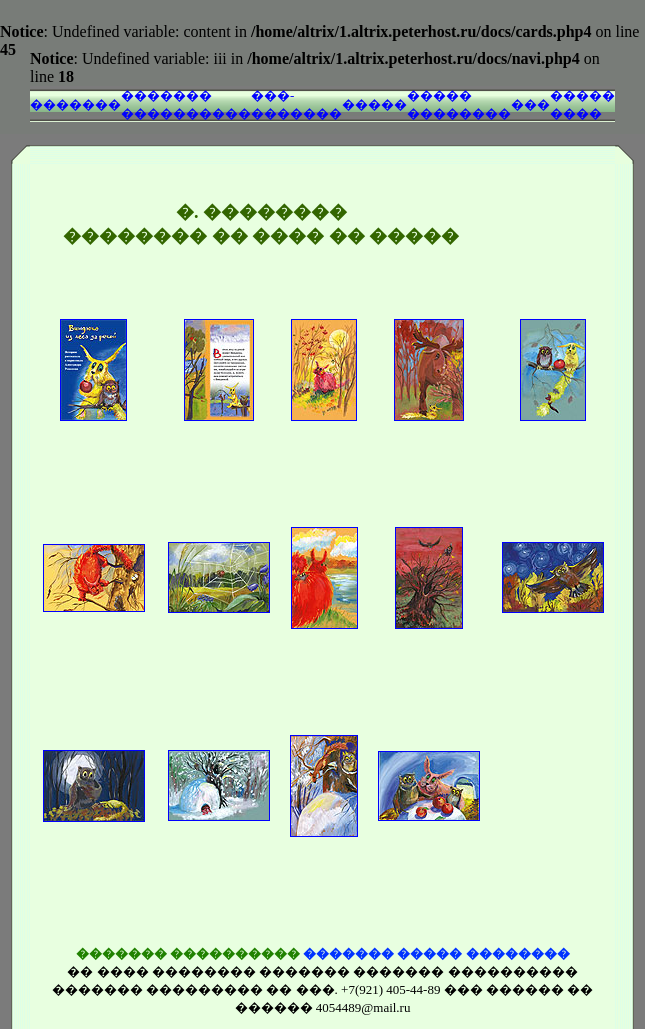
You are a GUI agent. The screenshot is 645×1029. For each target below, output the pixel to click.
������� (75, 104)
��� (530, 104)
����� (374, 104)
